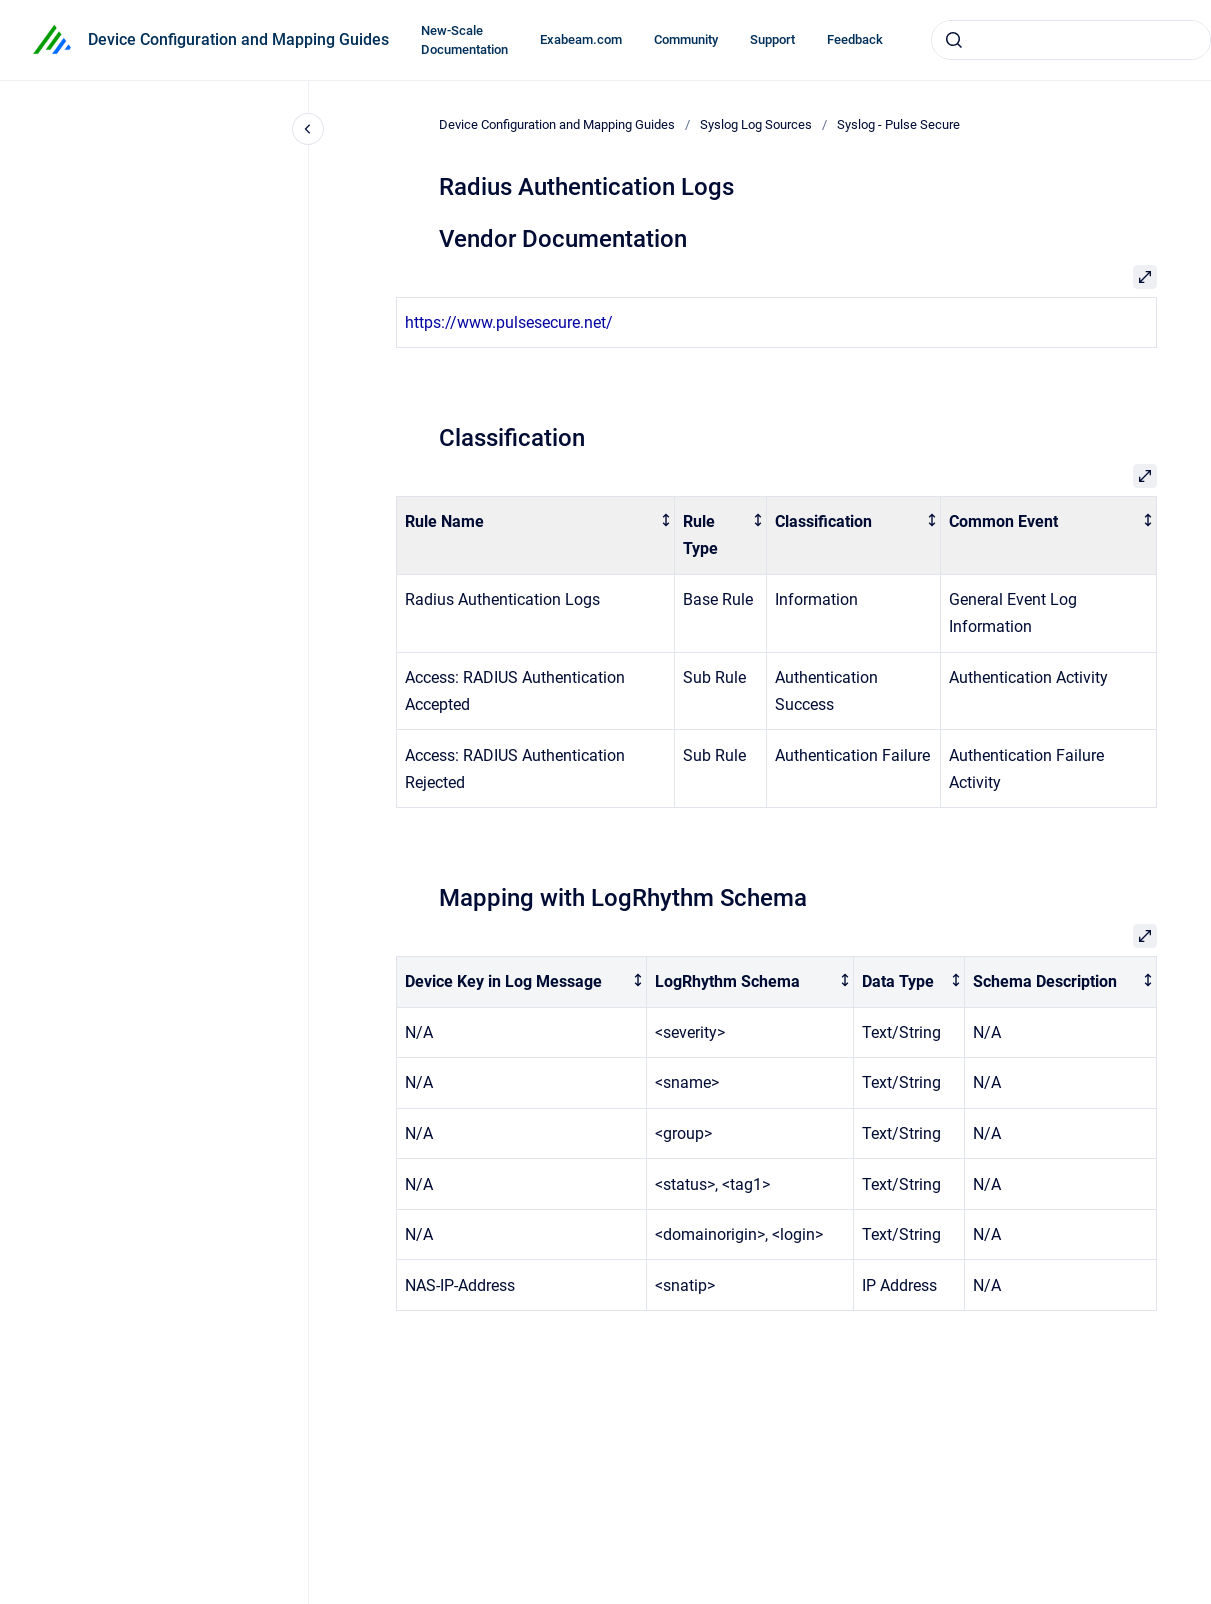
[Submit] (954, 40)
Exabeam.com (581, 39)
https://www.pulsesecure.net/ (509, 322)
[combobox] (1071, 40)
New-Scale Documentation (464, 40)
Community (686, 39)
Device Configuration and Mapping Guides (238, 39)
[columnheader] (535, 536)
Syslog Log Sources (756, 124)
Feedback (855, 39)
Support (772, 39)
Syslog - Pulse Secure (898, 124)
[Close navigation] (308, 129)
